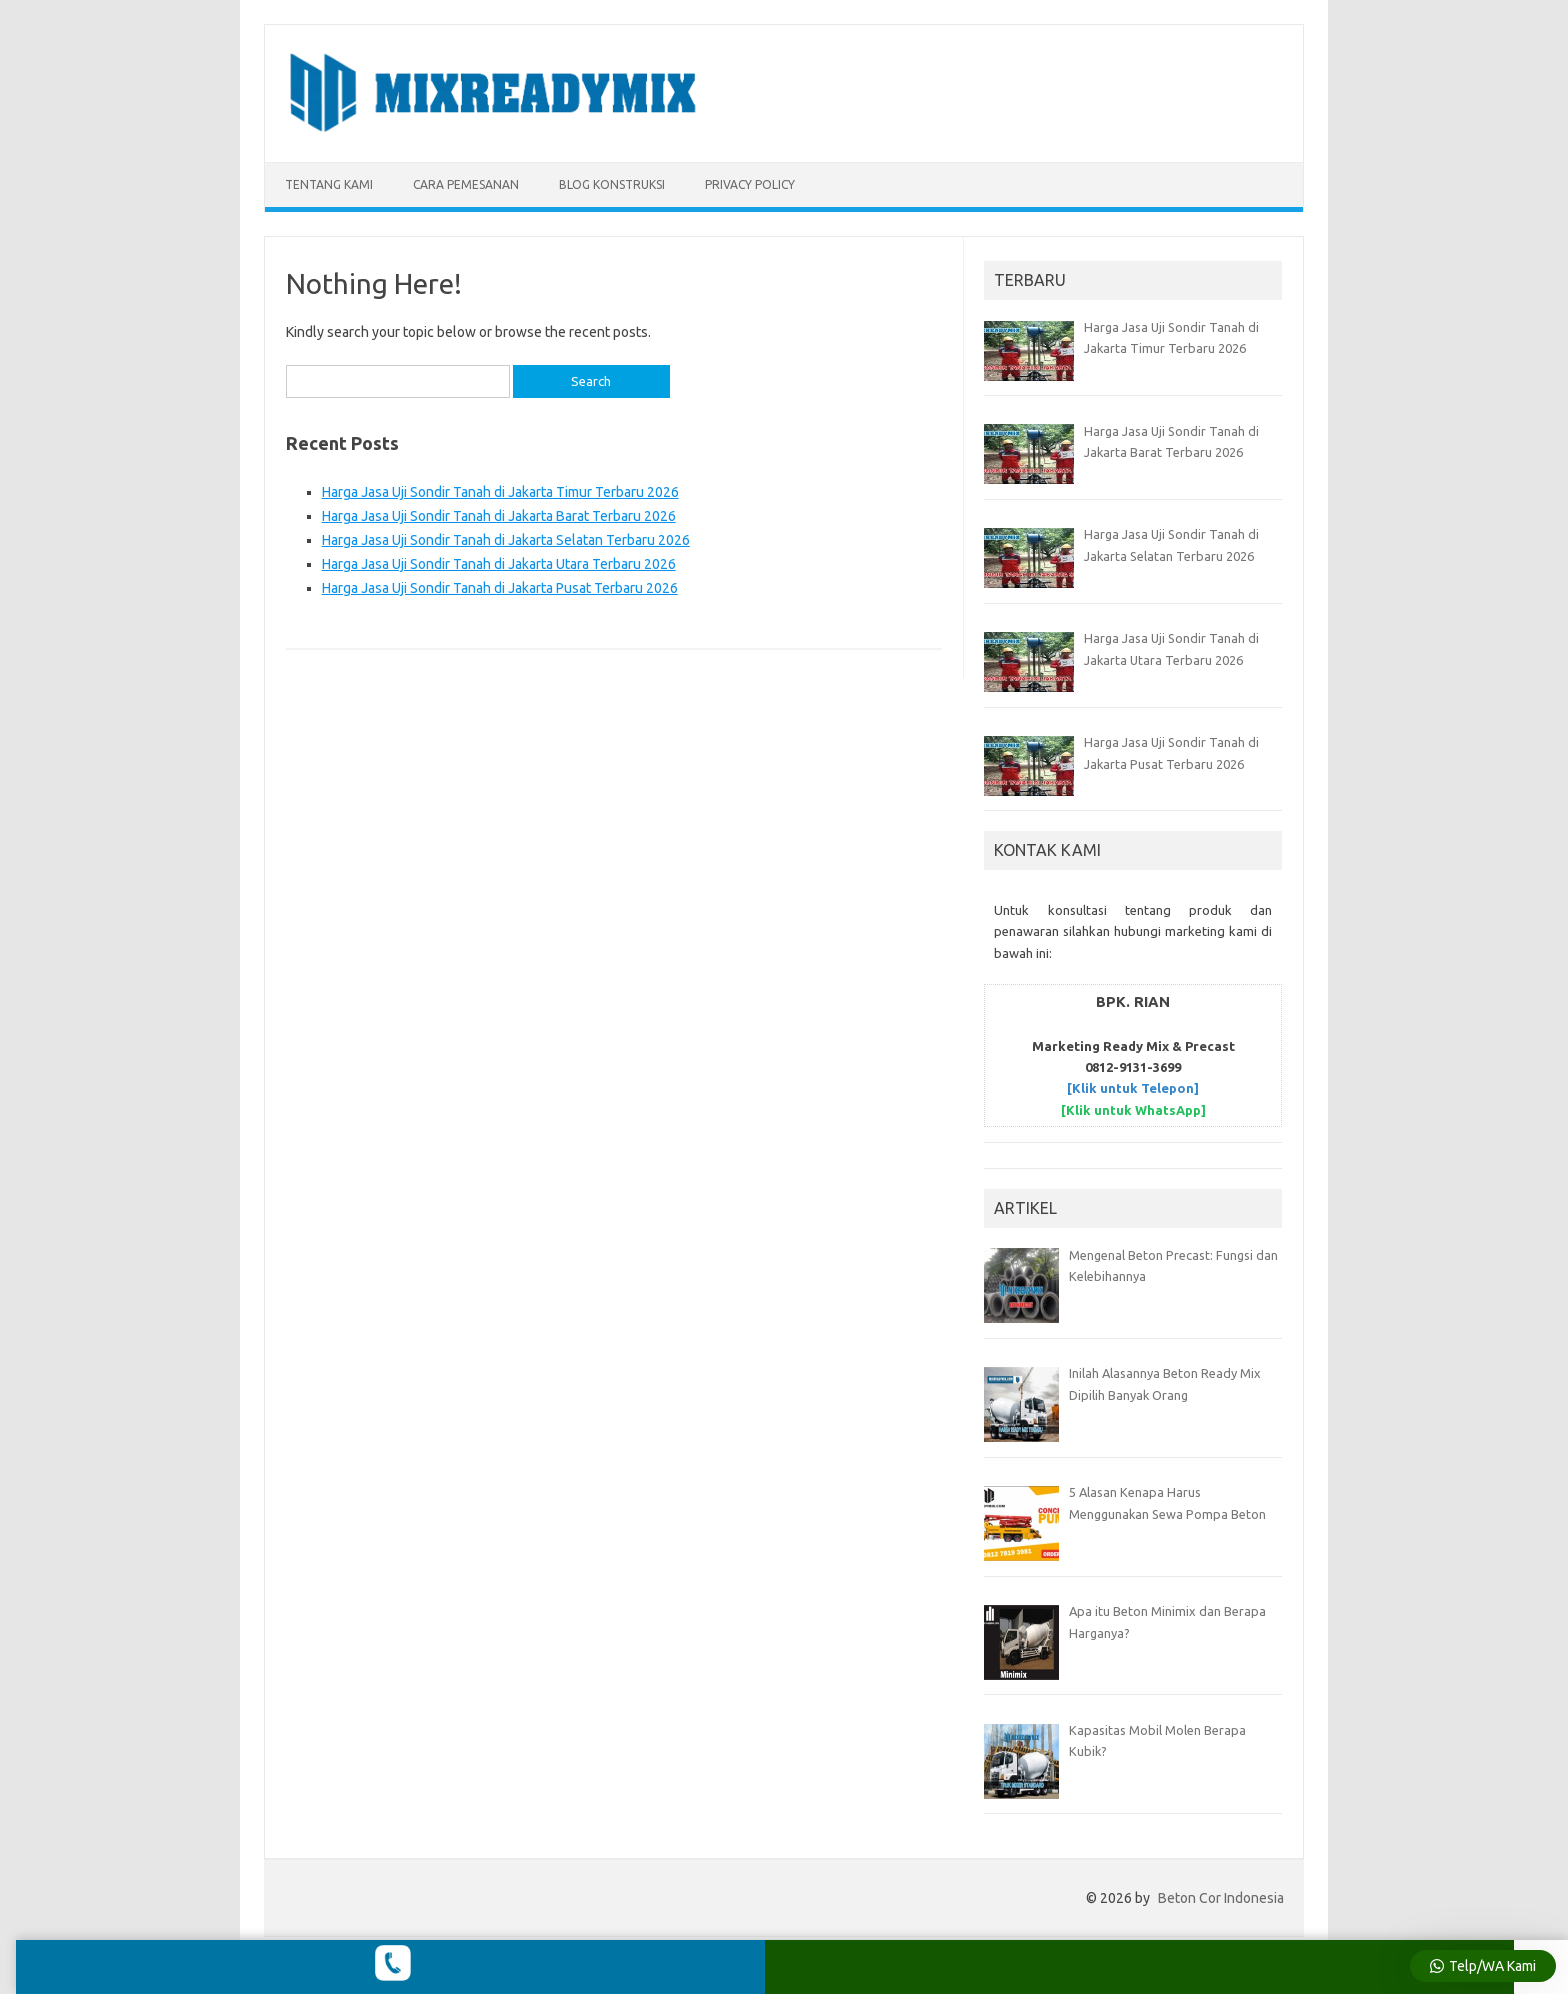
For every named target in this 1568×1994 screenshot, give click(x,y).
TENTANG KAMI (329, 184)
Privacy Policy (750, 184)
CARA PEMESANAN (466, 184)
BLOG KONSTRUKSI (612, 184)
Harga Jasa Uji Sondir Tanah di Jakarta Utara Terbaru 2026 (499, 564)
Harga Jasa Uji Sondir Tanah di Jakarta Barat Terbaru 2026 (499, 516)
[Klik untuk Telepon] (1133, 1088)
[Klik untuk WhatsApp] (1133, 1110)
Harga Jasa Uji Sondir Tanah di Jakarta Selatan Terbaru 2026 (506, 540)
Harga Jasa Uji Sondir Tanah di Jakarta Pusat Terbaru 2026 (500, 588)
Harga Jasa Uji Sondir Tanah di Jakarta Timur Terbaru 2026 (500, 492)
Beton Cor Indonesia (1221, 1898)
